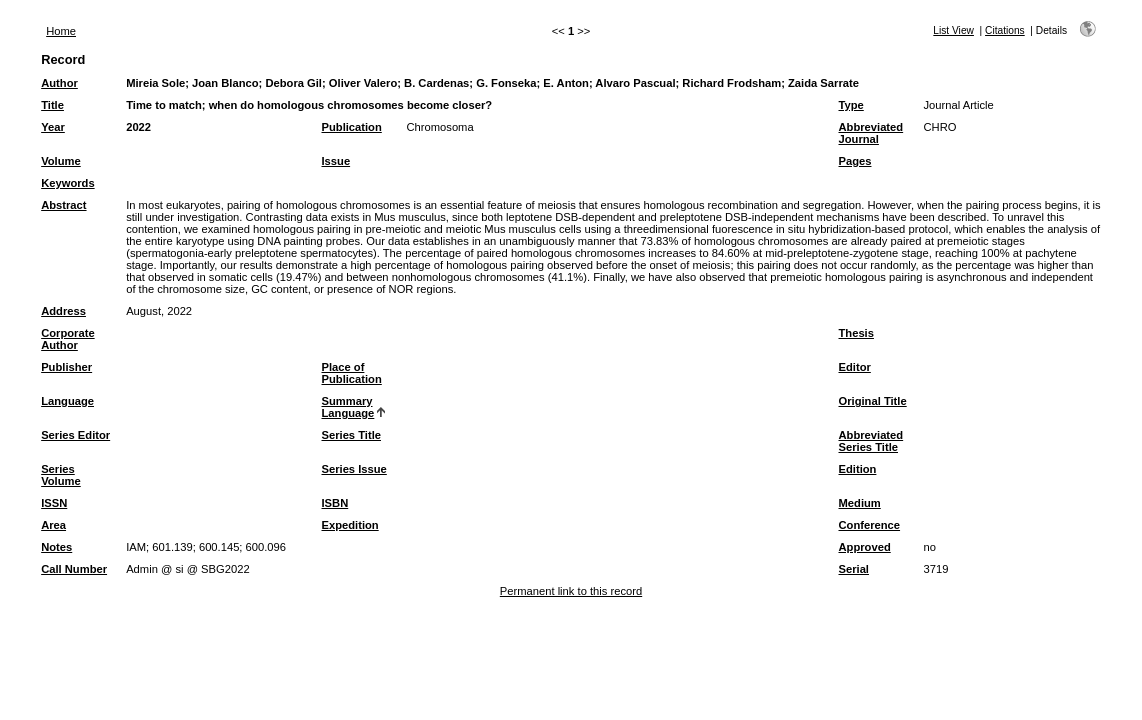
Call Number (74, 569)
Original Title (873, 401)
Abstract (63, 205)
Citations (1005, 30)
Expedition (350, 525)
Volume (61, 161)
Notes (56, 547)
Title (52, 105)
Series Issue (354, 469)
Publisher (66, 367)
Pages (855, 161)
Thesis (856, 333)
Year (53, 127)
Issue (336, 161)
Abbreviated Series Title (871, 441)
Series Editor (75, 435)
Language (67, 401)
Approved (865, 547)
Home (61, 31)
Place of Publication (352, 373)
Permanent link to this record (571, 591)
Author (59, 83)
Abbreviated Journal (871, 133)
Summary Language (348, 407)
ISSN (54, 503)
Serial (854, 569)
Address (63, 311)
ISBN (335, 503)
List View (953, 30)
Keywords (67, 183)
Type (851, 105)
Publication (352, 127)
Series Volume (61, 475)
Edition (858, 469)
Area (53, 525)
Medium (860, 503)
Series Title (352, 435)
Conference (870, 525)
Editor (855, 367)
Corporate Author (67, 339)
